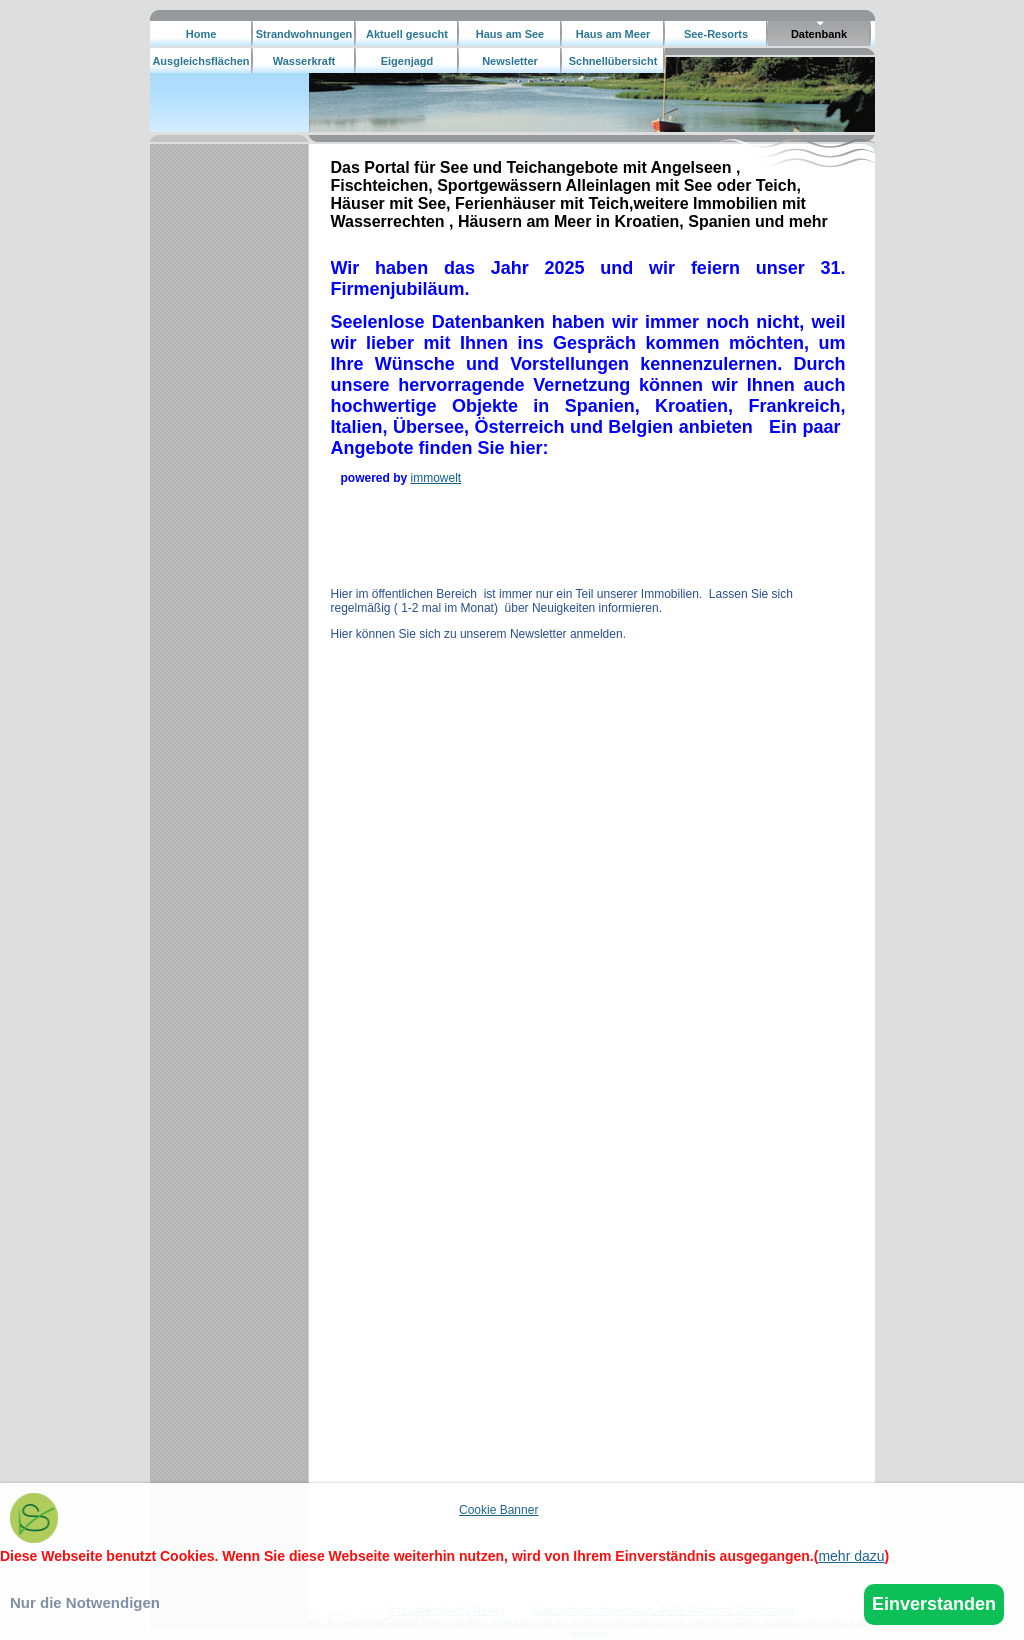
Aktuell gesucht (407, 34)
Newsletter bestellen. (510, 65)
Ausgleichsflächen (200, 61)
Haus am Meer (613, 34)
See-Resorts (716, 34)
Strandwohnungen (304, 34)
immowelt (436, 478)
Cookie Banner (498, 1510)
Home (201, 34)
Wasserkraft (304, 61)
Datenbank (819, 34)
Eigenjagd (407, 61)
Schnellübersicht (613, 61)
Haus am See (510, 34)
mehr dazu (851, 1556)
